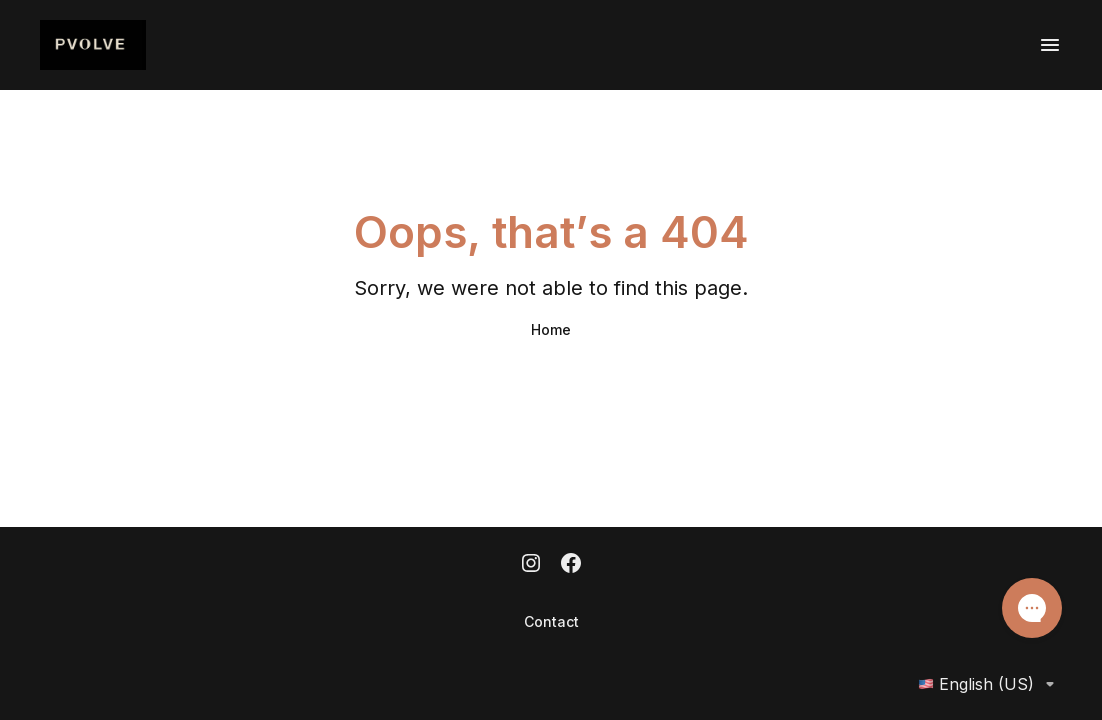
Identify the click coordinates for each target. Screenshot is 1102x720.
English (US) (990, 684)
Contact (551, 621)
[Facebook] (571, 565)
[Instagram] (531, 565)
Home (551, 329)
